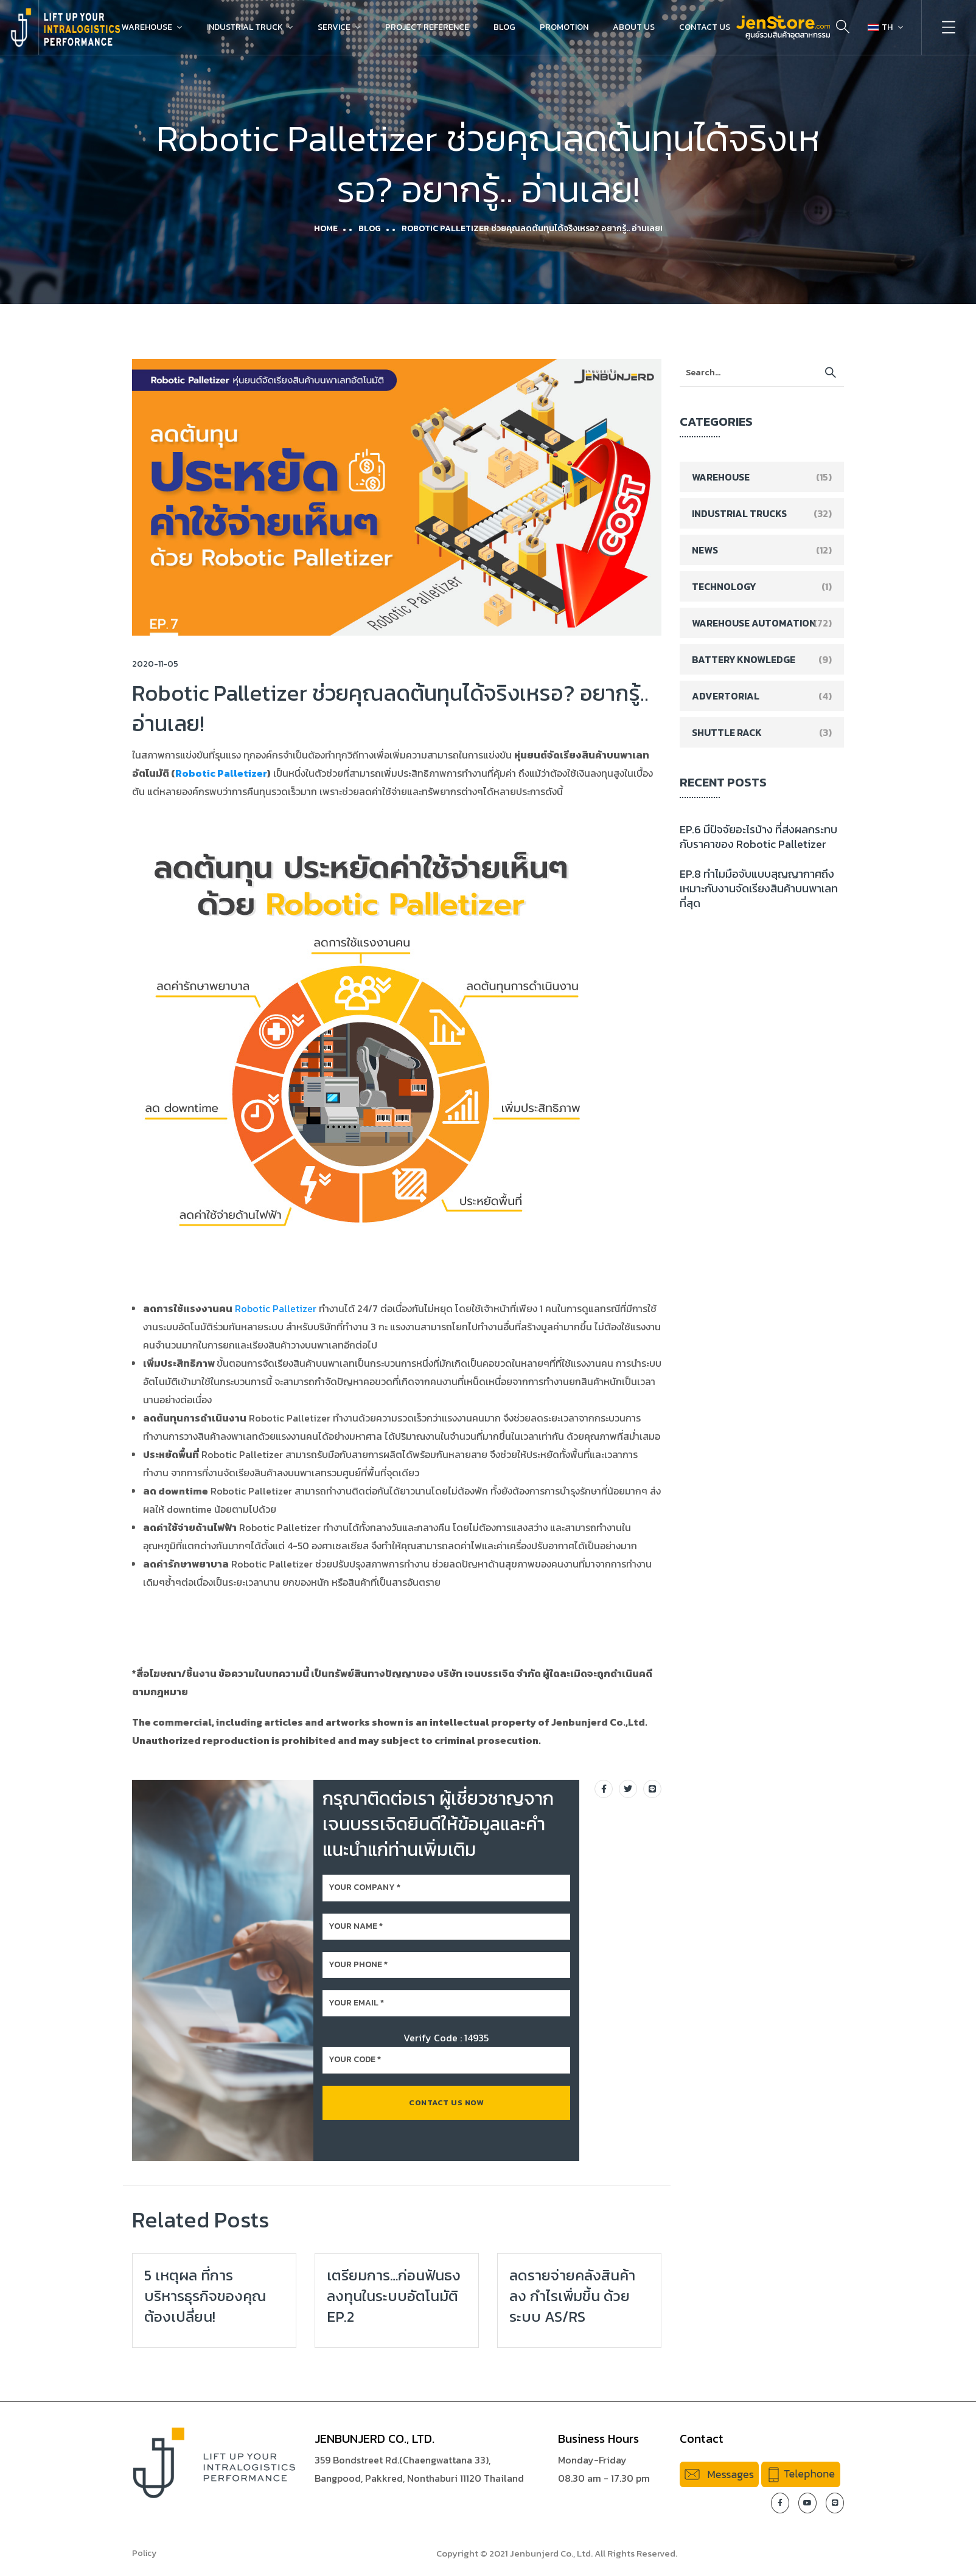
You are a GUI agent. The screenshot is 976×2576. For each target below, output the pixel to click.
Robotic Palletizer (221, 773)
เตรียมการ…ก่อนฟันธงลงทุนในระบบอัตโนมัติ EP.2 (394, 2296)
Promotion (564, 27)
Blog (504, 27)
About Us (634, 27)
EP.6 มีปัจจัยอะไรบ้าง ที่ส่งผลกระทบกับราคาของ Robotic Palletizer (758, 836)
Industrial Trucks (739, 513)
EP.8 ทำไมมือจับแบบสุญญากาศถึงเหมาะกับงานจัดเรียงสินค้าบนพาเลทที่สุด (759, 888)
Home (326, 228)
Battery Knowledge (743, 659)
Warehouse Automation (754, 623)
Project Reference (427, 27)
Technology (724, 586)
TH (880, 27)
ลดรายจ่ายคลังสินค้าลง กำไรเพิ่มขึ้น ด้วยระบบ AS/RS (572, 2296)
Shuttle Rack (727, 732)
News (705, 550)
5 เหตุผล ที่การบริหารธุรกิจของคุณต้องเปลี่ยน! (205, 2296)
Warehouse (147, 27)
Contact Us (704, 27)
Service (334, 27)
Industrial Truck (245, 27)
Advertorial (725, 696)
